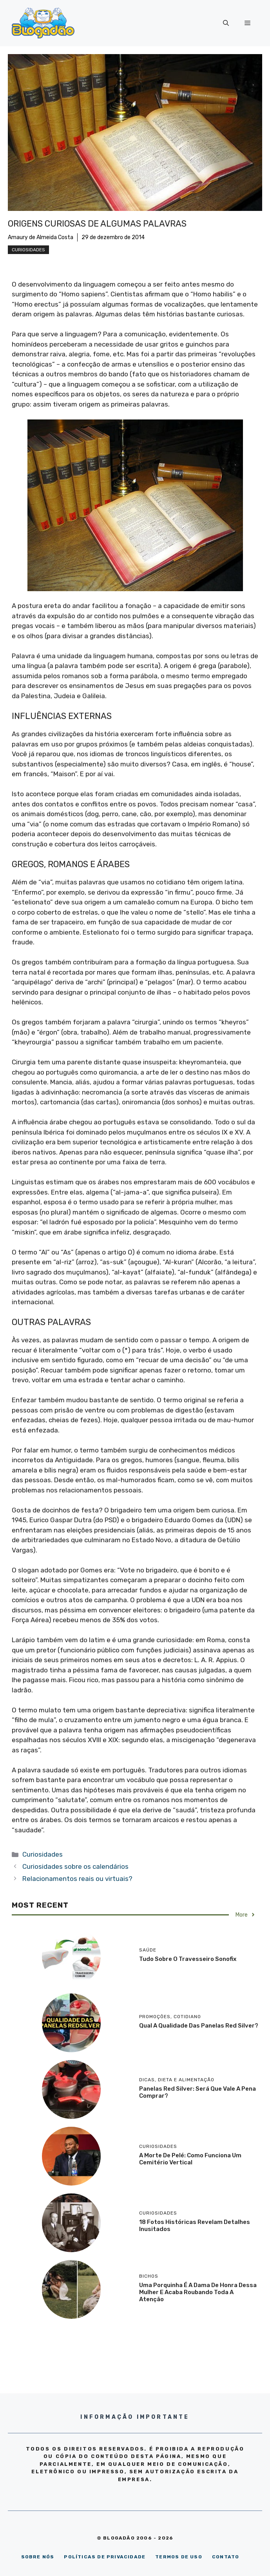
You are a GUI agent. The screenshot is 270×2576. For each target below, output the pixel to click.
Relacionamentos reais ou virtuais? (77, 1879)
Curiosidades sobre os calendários (75, 1866)
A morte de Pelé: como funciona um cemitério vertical (190, 2159)
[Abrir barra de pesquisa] (226, 23)
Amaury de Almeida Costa (40, 237)
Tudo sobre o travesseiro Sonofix (187, 1958)
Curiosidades (28, 249)
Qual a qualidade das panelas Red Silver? (198, 2025)
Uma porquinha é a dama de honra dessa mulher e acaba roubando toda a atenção (198, 2292)
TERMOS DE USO (178, 2557)
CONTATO (225, 2557)
